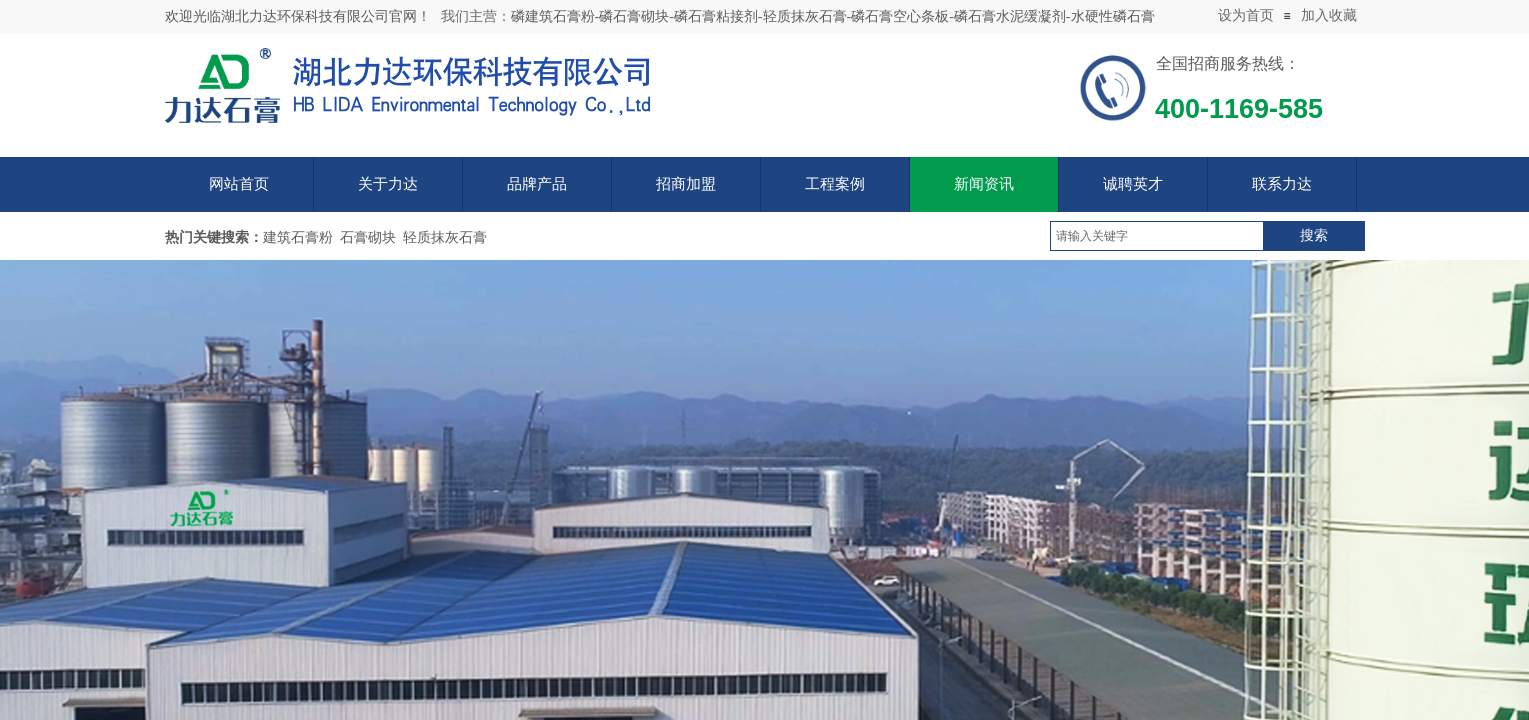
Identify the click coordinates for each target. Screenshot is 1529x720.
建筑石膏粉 (298, 237)
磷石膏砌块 (634, 16)
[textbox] (1157, 236)
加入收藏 (1329, 15)
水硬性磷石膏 (1113, 16)
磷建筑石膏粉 (553, 16)
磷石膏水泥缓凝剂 (1010, 16)
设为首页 (1246, 15)
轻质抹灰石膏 (805, 16)
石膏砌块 (368, 237)
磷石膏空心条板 (900, 16)
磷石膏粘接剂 (716, 16)
